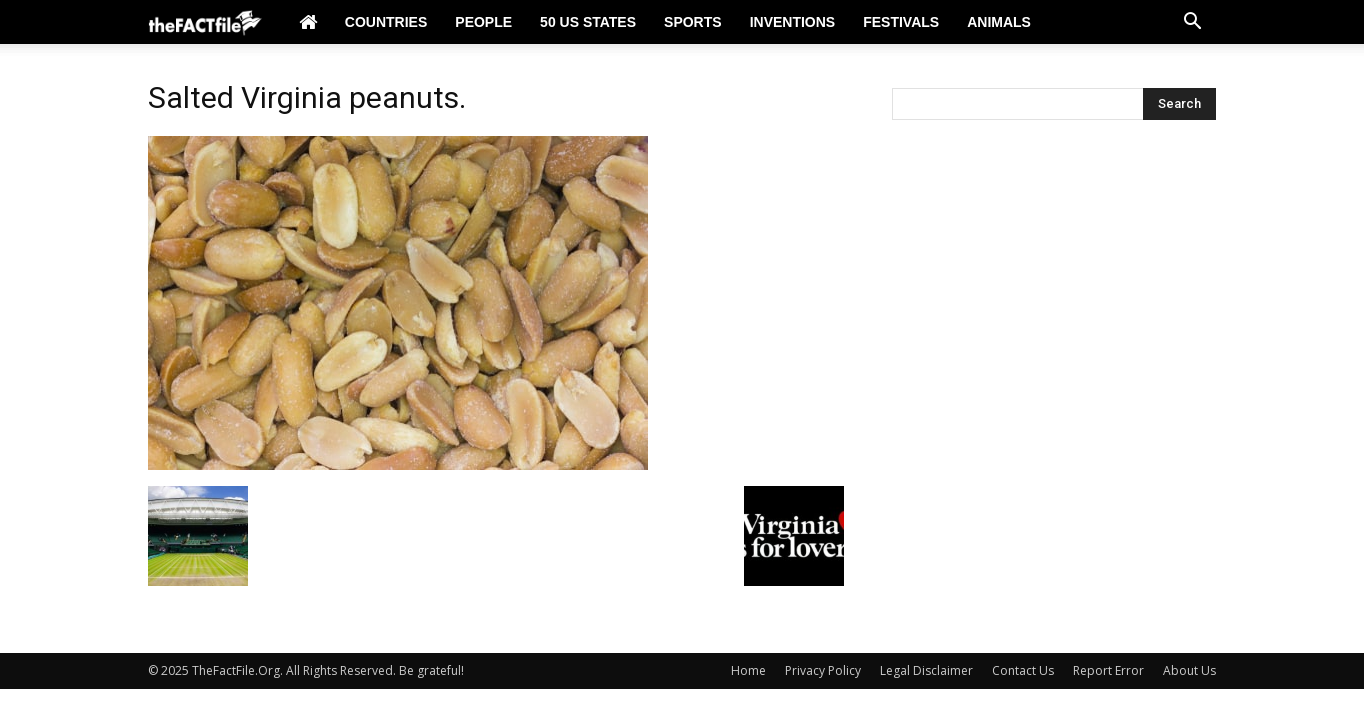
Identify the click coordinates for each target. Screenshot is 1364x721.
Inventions (793, 22)
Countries (386, 22)
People (483, 22)
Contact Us (1023, 670)
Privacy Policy (823, 670)
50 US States (588, 22)
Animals (999, 22)
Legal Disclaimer (926, 670)
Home (748, 670)
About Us (1189, 670)
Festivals (901, 22)
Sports (693, 22)
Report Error (1108, 670)
